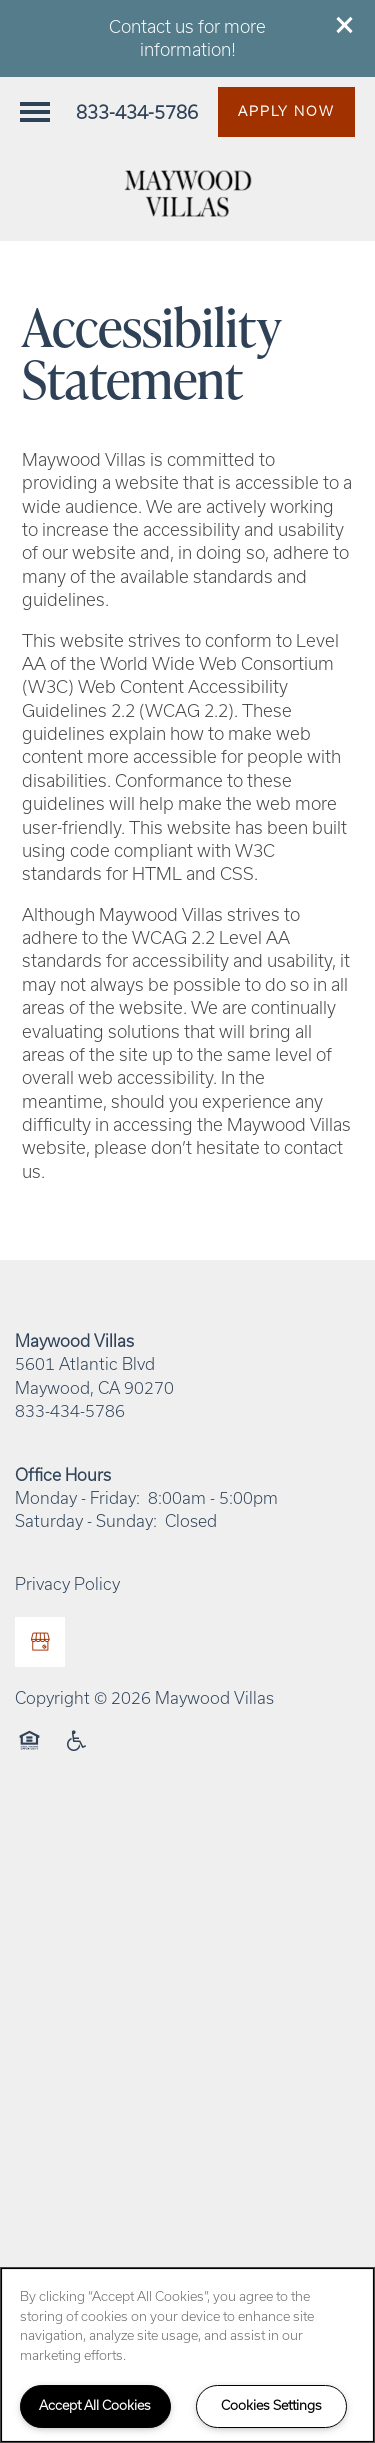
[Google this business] (40, 1642)
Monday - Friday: (77, 1498)
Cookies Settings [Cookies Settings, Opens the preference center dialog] (271, 2405)
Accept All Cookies (95, 2405)
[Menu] (35, 112)
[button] (345, 25)
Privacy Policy (67, 1584)
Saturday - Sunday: (86, 1521)
